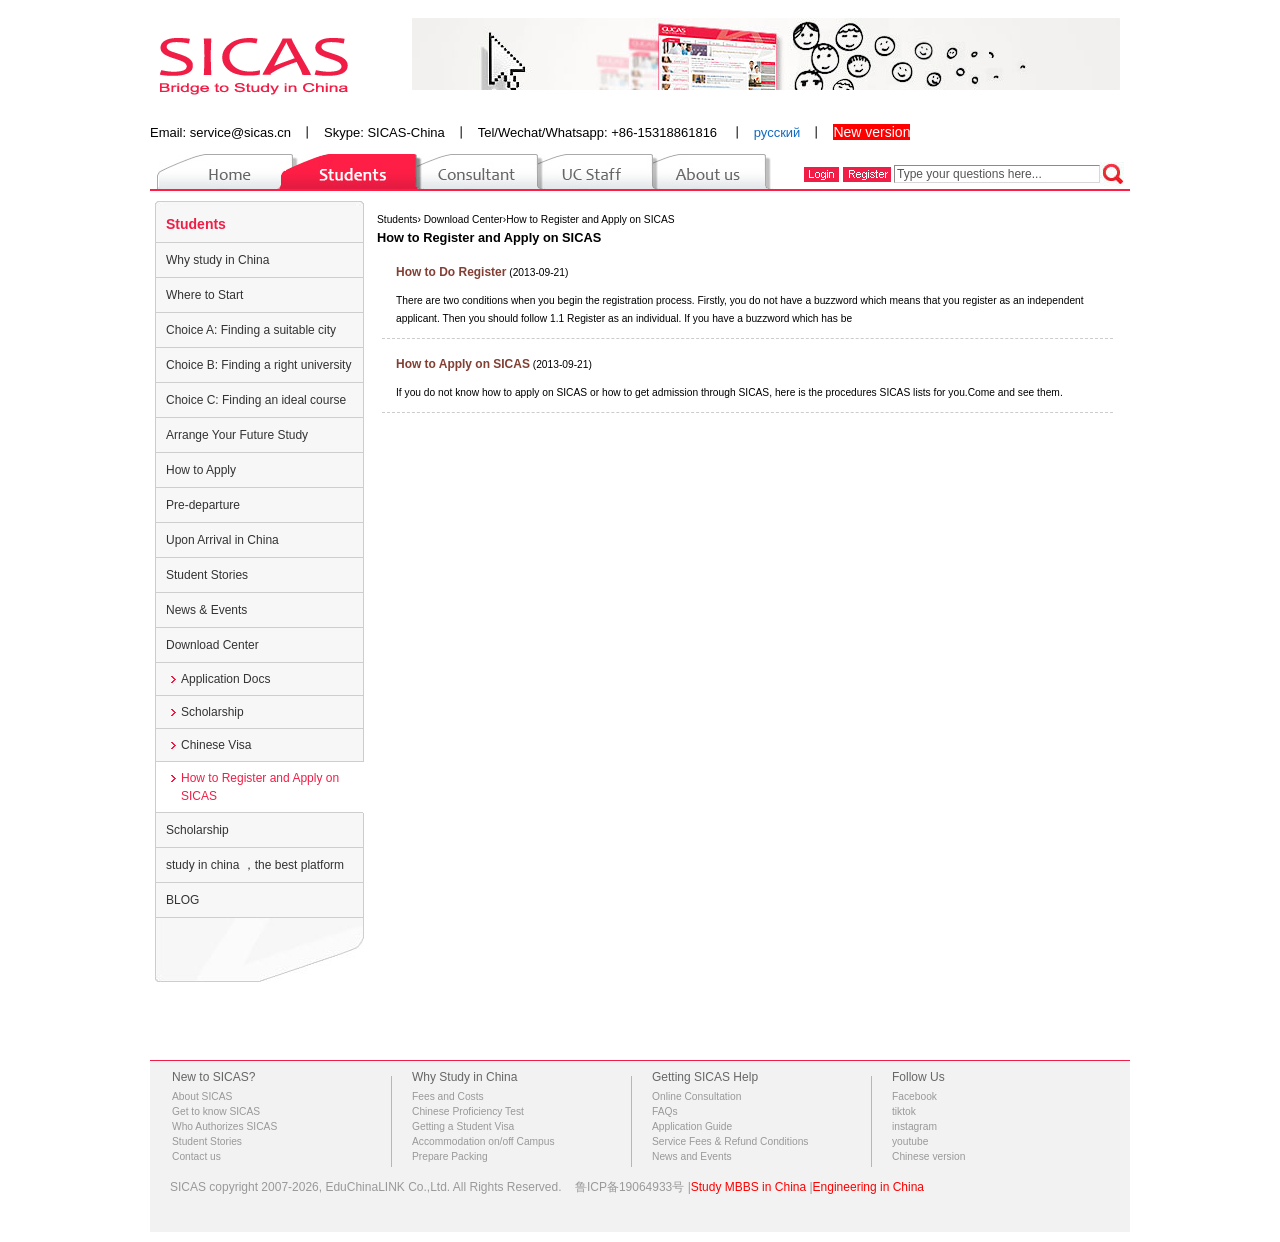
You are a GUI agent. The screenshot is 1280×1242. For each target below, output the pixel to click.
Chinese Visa (216, 745)
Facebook (914, 1096)
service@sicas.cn (240, 132)
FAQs (665, 1111)
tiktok (904, 1111)
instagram (914, 1126)
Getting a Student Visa (463, 1126)
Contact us (196, 1156)
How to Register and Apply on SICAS (260, 787)
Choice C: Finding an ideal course (256, 400)
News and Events (692, 1156)
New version (871, 132)
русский (777, 132)
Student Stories (207, 575)
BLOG (182, 900)
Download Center (212, 645)
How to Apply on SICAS (463, 364)
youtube (910, 1141)
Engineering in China (868, 1187)
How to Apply (201, 470)
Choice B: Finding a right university (258, 365)
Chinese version (928, 1156)
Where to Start (204, 295)
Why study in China (217, 260)
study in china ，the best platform (255, 865)
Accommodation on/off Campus (483, 1141)
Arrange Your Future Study (237, 435)
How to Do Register (451, 272)
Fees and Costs (448, 1096)
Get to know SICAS (216, 1111)
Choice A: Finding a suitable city (251, 330)
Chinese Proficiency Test (468, 1111)
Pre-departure (203, 505)
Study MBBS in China (748, 1187)
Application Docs (225, 679)
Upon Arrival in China (222, 540)
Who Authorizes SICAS (224, 1126)
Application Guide (692, 1126)
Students (196, 224)
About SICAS (202, 1096)
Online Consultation (696, 1096)
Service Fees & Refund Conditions (730, 1141)
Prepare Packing (450, 1156)
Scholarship (212, 712)
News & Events (206, 610)
